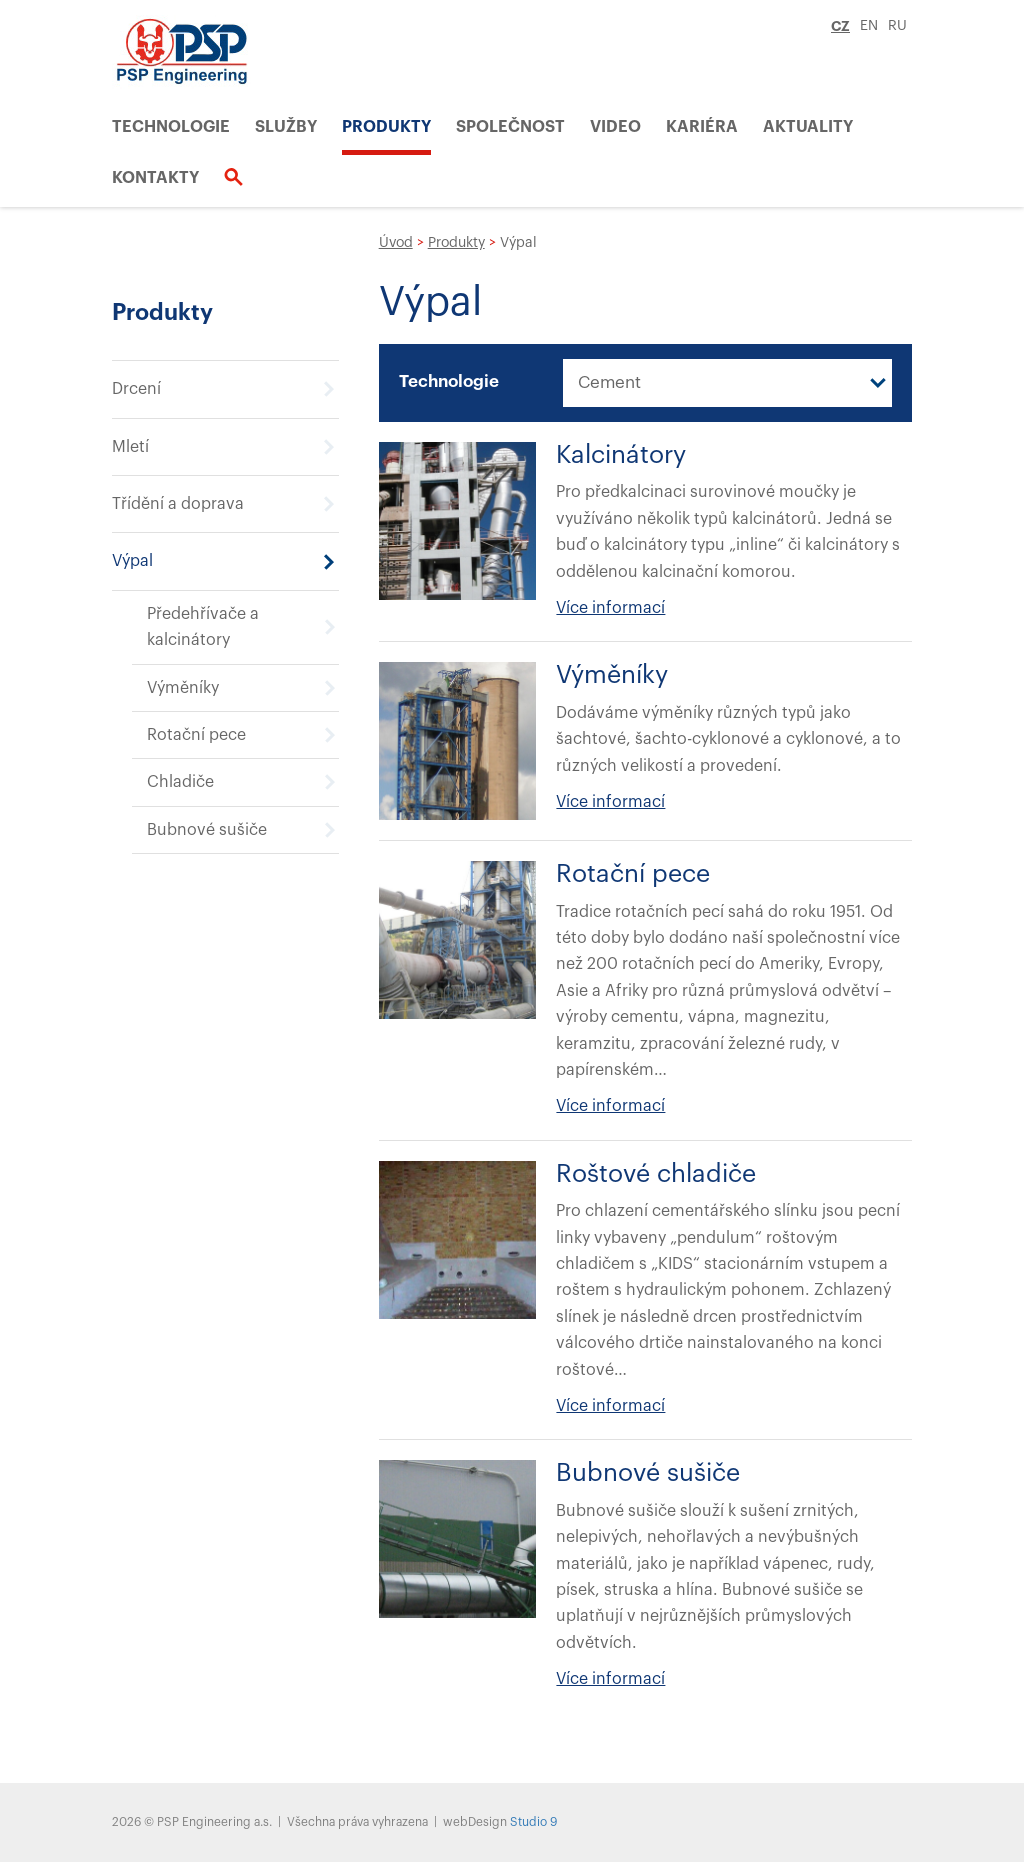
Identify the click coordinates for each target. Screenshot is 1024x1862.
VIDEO (615, 127)
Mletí (130, 447)
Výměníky (183, 688)
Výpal (132, 561)
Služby (286, 127)
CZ (840, 26)
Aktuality (808, 127)
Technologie (171, 127)
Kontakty (155, 178)
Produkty (386, 127)
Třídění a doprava (178, 504)
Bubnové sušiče (207, 830)
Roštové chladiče (656, 1174)
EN (869, 26)
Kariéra (702, 127)
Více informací (610, 608)
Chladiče (180, 782)
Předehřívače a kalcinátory (203, 627)
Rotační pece (196, 735)
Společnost (510, 127)
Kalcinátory (621, 455)
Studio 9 (533, 1822)
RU (897, 26)
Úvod (396, 243)
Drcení (136, 389)
